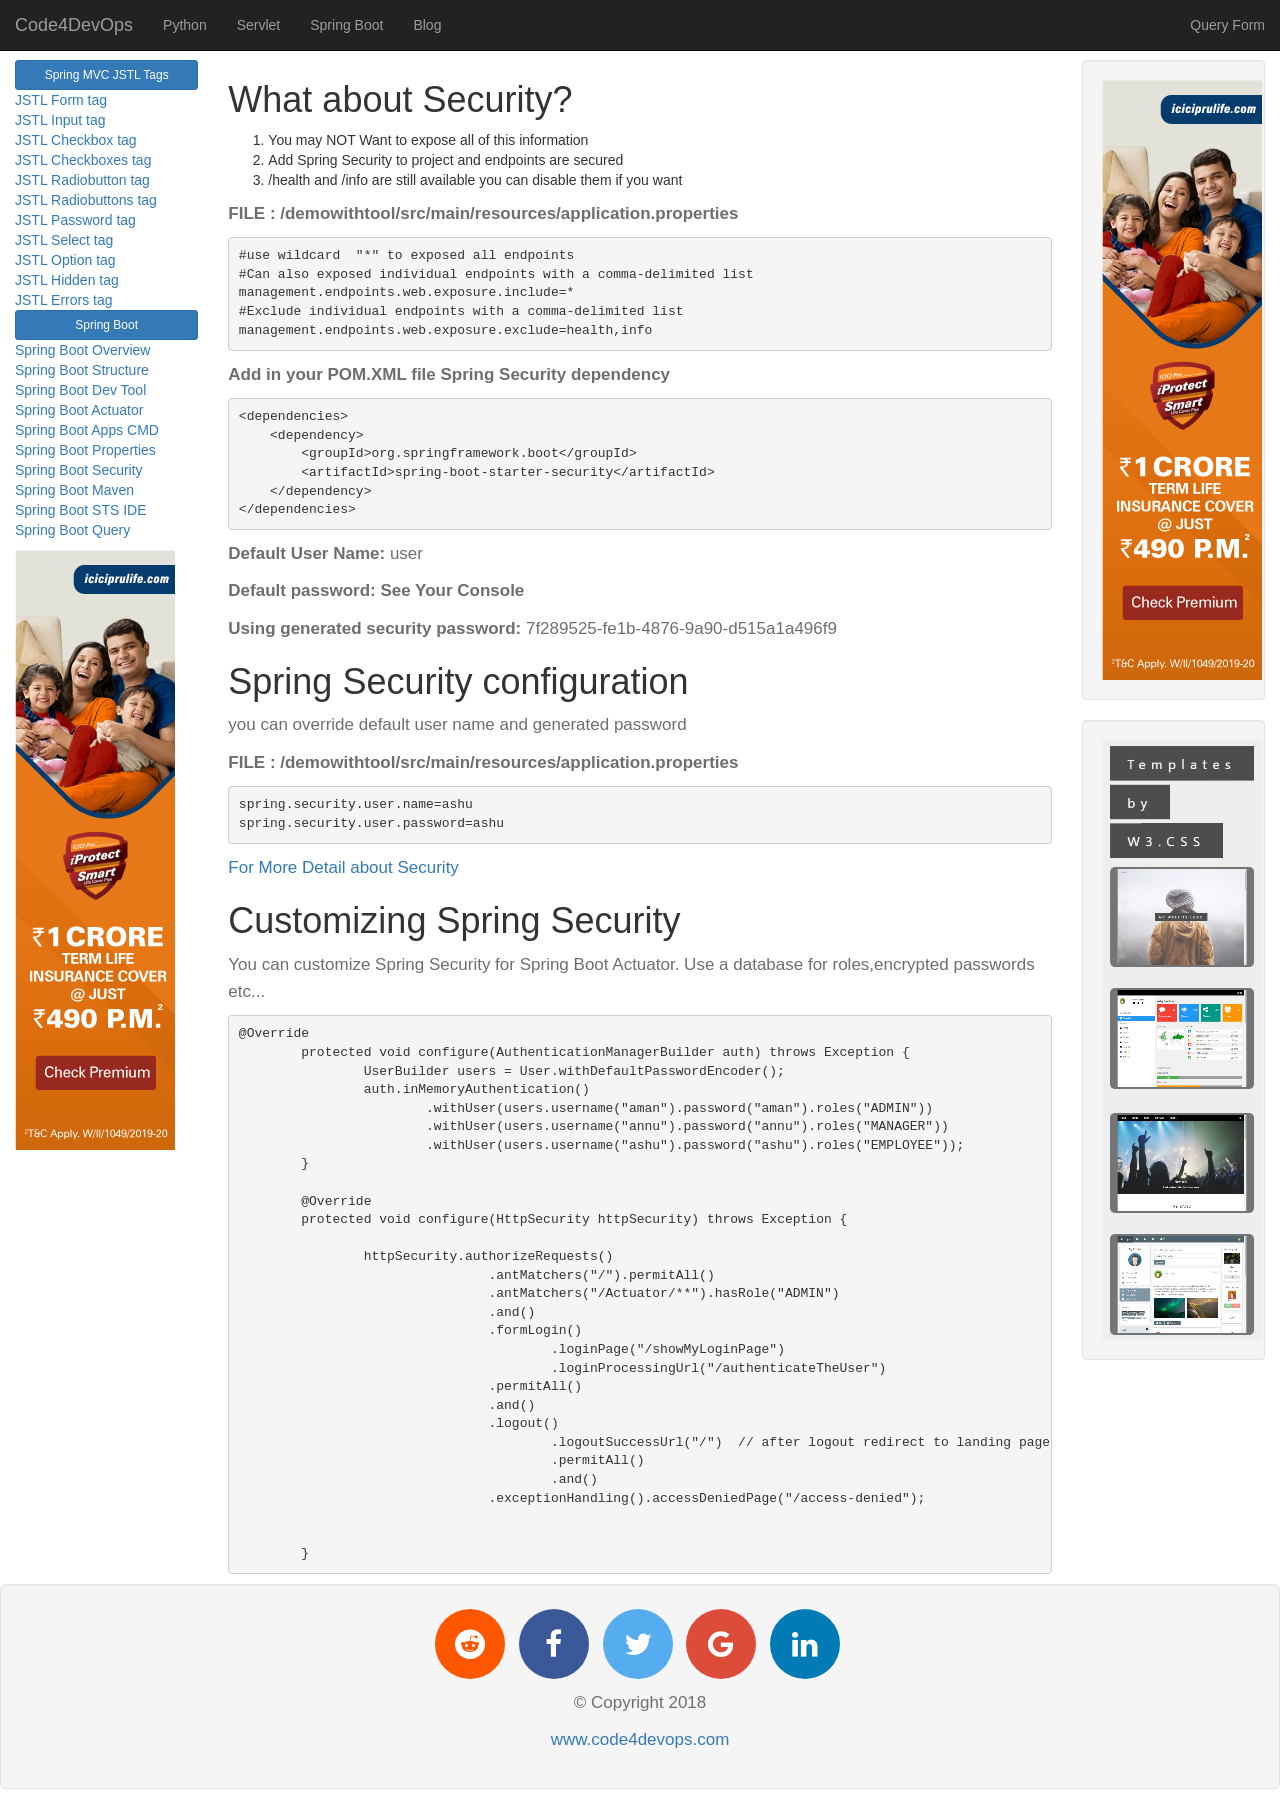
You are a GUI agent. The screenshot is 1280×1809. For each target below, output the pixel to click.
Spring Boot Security (79, 470)
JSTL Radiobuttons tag (86, 200)
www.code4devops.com (640, 1739)
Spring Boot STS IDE (81, 510)
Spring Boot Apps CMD (87, 430)
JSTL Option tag (65, 260)
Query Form (1227, 25)
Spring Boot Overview (82, 350)
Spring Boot (346, 25)
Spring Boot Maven (74, 490)
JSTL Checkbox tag (76, 140)
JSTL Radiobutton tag (82, 180)
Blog (427, 25)
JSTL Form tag (61, 100)
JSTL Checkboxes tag (83, 160)
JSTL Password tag (75, 220)
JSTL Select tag (64, 240)
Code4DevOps (74, 25)
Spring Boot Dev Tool (80, 390)
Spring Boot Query (72, 530)
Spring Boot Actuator (79, 410)
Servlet (259, 25)
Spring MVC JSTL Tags (107, 75)
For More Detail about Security (343, 867)
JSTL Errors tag (64, 300)
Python (185, 25)
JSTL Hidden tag (67, 280)
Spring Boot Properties (85, 450)
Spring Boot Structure (82, 370)
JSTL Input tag (60, 120)
